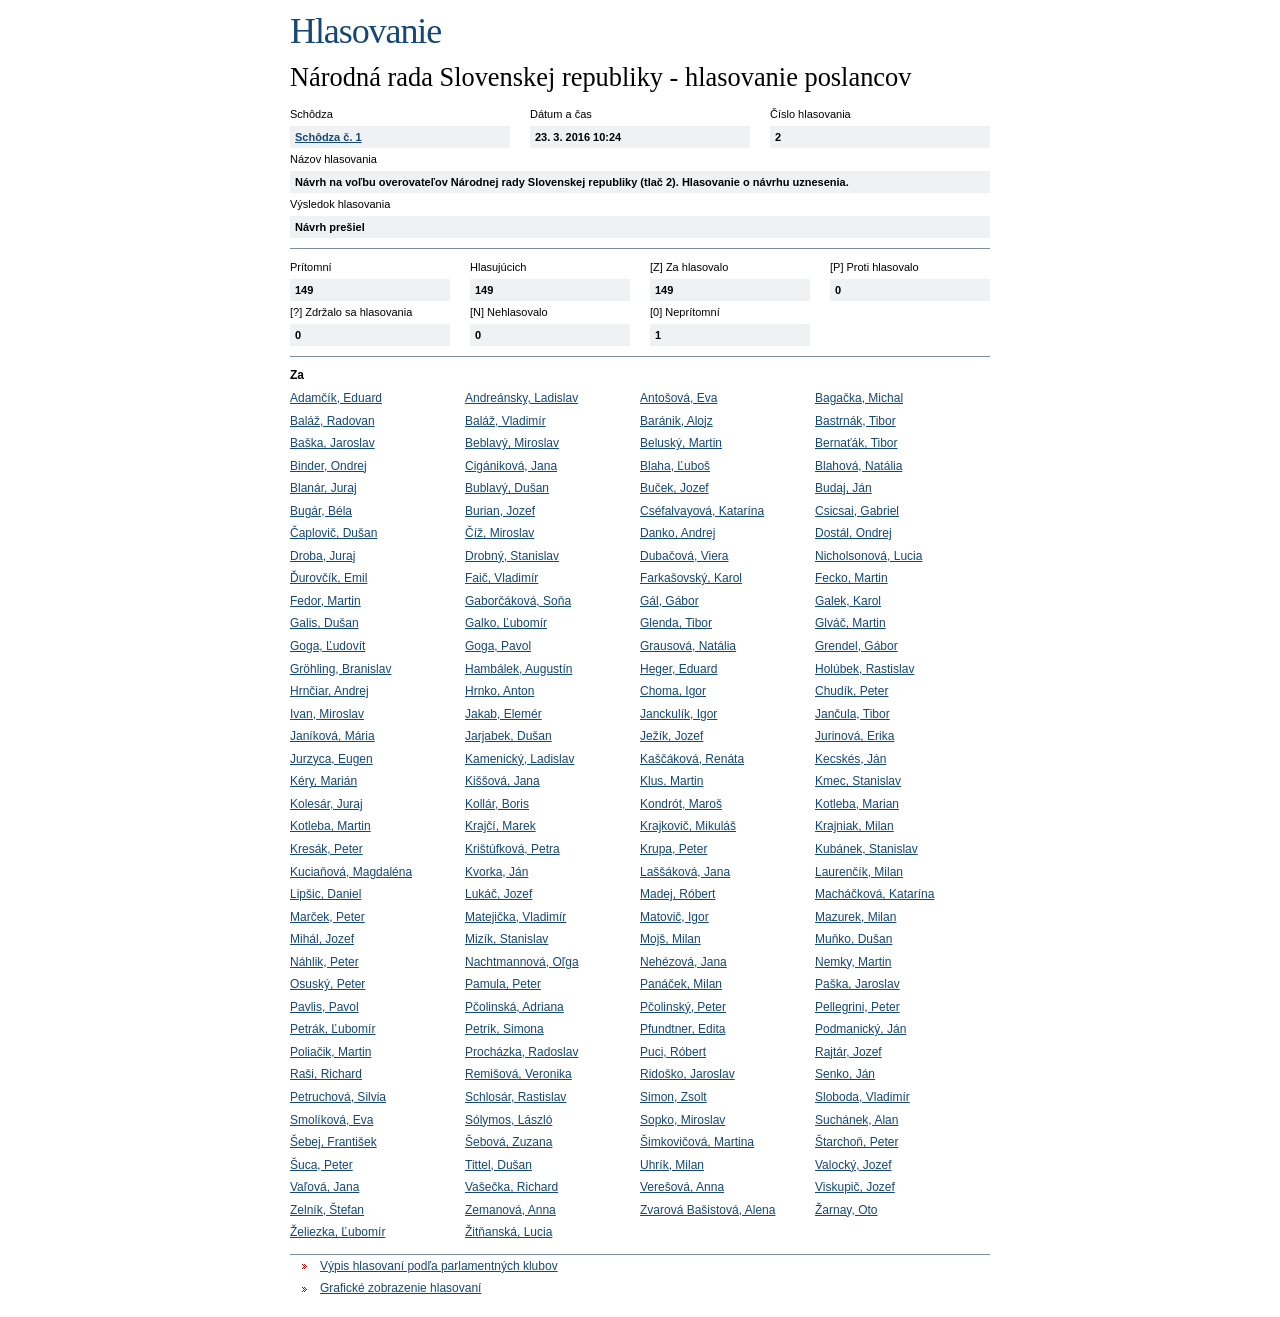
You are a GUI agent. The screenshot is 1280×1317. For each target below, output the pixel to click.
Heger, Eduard (678, 669)
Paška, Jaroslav (857, 984)
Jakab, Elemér (503, 714)
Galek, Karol (848, 601)
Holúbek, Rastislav (864, 669)
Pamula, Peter (503, 984)
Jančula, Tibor (852, 714)
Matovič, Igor (674, 917)
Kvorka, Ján (496, 872)
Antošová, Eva (678, 398)
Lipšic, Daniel (325, 894)
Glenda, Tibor (676, 623)
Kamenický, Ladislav (519, 759)
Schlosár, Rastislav (515, 1097)
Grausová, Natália (688, 646)
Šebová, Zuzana (508, 1142)
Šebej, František (333, 1142)
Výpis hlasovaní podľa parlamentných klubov (439, 1266)
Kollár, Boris (497, 804)
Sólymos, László (508, 1120)
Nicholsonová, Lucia (868, 556)
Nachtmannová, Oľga (522, 962)
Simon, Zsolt (673, 1097)
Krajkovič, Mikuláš (688, 826)
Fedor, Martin (325, 601)
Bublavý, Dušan (507, 488)
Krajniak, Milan (854, 826)
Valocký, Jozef (853, 1165)
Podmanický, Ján (860, 1029)
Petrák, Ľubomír (332, 1029)
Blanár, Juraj (323, 488)
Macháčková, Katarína (874, 894)
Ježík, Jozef (671, 736)
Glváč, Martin (850, 623)
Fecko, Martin (851, 578)
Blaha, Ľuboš (675, 466)
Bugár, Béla (321, 511)
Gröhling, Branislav (340, 669)
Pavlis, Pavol (324, 1007)
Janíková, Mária (332, 736)
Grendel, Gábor (856, 646)
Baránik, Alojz (676, 421)
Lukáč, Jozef (498, 894)
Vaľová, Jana (324, 1187)
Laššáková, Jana (685, 872)
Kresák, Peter (326, 849)
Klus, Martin (671, 781)
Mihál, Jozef (322, 939)
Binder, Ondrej (328, 466)
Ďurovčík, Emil (328, 578)
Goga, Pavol (498, 646)
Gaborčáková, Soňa (518, 601)
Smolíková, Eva (331, 1120)
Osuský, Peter (327, 984)
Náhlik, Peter (324, 962)
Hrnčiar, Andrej (329, 691)
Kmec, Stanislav (858, 781)
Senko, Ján (845, 1074)
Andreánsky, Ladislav (521, 398)
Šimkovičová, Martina (697, 1142)
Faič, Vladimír (501, 578)
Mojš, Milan (670, 939)
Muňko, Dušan (853, 939)
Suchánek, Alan (856, 1120)
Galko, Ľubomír (506, 623)
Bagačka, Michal (859, 398)
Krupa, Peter (673, 849)
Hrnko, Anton (499, 691)
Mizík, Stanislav (506, 939)
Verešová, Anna (682, 1187)
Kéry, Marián (323, 781)
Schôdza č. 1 (328, 137)
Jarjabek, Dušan (508, 736)
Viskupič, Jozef (855, 1187)
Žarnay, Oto (846, 1210)
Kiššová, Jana (502, 781)
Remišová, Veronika (518, 1074)
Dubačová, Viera (684, 556)
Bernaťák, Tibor (856, 443)
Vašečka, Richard (511, 1187)
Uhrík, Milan (672, 1165)
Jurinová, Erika (854, 736)
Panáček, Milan (681, 984)
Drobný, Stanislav (512, 556)
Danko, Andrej (677, 533)
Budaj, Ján (843, 488)
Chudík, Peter (851, 691)
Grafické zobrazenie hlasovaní (400, 1288)
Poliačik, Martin (330, 1052)
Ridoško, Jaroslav (687, 1074)
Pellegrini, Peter (857, 1007)
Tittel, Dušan (498, 1165)
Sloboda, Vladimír (862, 1097)
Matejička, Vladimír (515, 917)
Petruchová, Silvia (338, 1097)
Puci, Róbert (673, 1052)
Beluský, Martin (681, 443)
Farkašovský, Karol (691, 578)
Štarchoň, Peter (856, 1142)
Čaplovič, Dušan (333, 533)
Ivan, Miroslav (327, 714)
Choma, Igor (673, 691)
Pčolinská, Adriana (514, 1007)
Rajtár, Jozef (848, 1052)
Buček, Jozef (674, 488)
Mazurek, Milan (855, 917)
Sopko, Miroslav (682, 1120)
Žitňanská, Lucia (508, 1232)
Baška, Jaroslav (332, 443)
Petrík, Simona (504, 1029)
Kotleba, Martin (330, 826)
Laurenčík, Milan (859, 872)
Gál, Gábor (669, 601)
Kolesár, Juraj (326, 804)
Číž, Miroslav (499, 533)
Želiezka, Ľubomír (337, 1232)
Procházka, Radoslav (521, 1052)
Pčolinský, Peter (683, 1007)
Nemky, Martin (853, 962)
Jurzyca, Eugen (331, 759)
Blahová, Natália (858, 466)
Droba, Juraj (322, 556)
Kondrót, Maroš (681, 804)
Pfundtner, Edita (682, 1029)
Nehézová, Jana (683, 962)
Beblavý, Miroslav (512, 443)
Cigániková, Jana (511, 466)
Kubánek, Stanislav (866, 849)
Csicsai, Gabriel (857, 511)
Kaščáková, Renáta (692, 759)
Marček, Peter (327, 917)
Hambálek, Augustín (518, 669)
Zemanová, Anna (510, 1210)
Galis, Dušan (324, 623)
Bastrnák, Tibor (855, 421)
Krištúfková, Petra (512, 849)
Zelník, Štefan (327, 1210)
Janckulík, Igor (678, 714)
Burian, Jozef (500, 511)
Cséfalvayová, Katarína (702, 511)
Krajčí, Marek (500, 826)
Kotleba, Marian (857, 804)
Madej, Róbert (677, 894)
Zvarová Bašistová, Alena (707, 1210)
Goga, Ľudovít (327, 646)
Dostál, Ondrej (853, 533)
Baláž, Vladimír (505, 421)
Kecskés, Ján (850, 759)
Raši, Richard (326, 1074)
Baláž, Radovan (332, 421)
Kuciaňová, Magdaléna (351, 872)
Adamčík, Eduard (336, 398)
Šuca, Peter (321, 1165)
